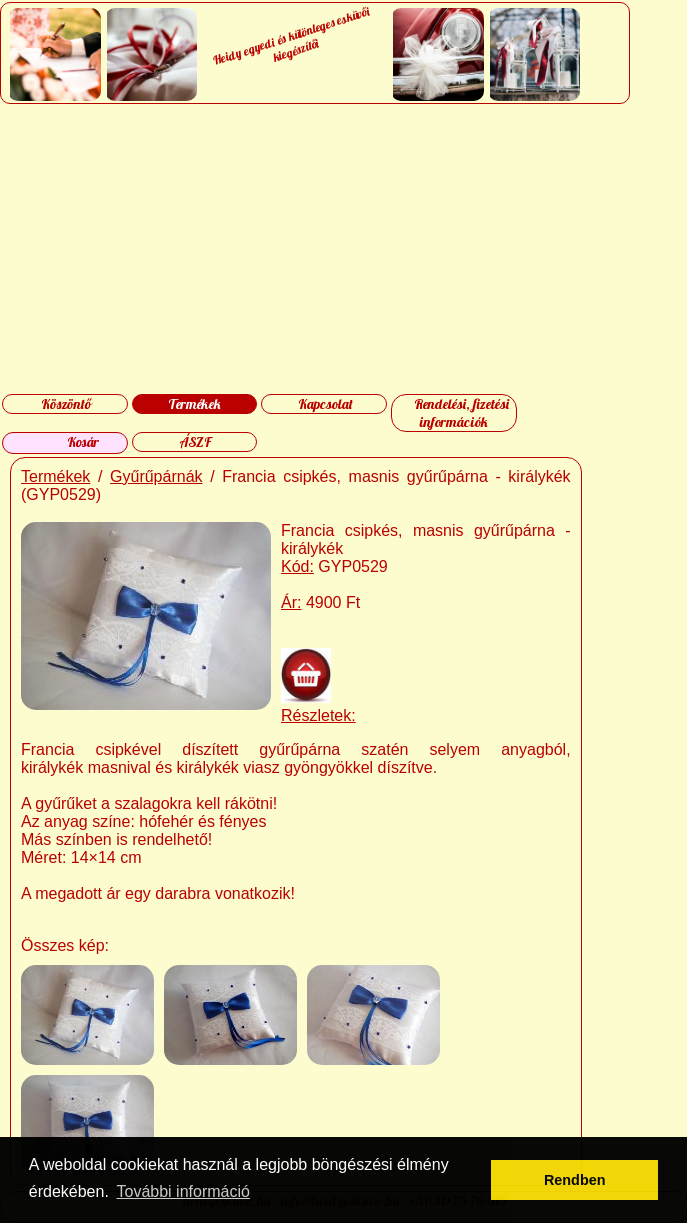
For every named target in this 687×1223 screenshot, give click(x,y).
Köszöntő (66, 404)
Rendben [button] (575, 1180)
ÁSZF (195, 442)
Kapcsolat (325, 404)
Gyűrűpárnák (156, 476)
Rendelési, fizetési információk (461, 413)
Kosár (83, 442)
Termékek (194, 404)
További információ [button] (183, 1191)
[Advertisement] (342, 249)
